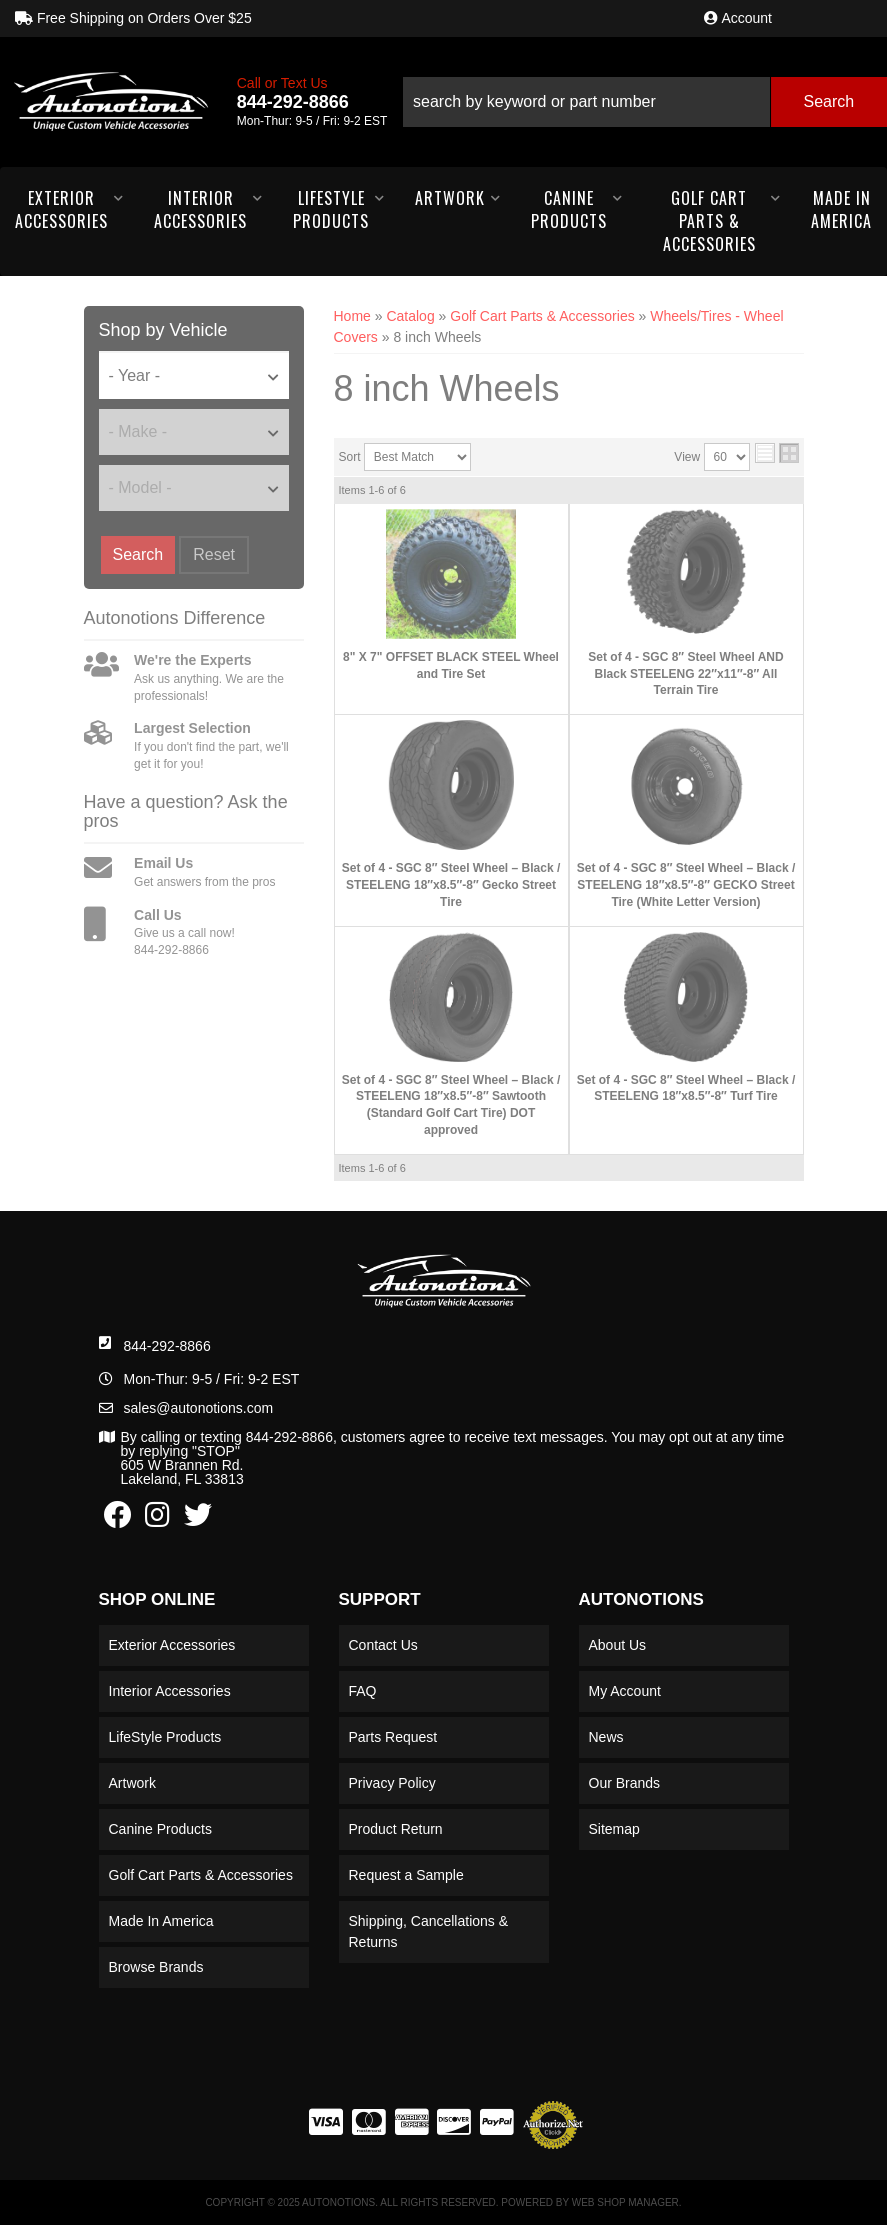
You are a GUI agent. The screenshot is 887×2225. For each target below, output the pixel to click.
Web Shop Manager (625, 2202)
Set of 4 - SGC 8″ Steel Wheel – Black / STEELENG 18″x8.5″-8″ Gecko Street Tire (451, 885)
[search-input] (586, 102)
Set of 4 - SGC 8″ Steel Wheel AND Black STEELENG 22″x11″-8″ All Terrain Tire (685, 674)
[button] (644, 102)
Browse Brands (156, 1967)
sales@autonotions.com (199, 1408)
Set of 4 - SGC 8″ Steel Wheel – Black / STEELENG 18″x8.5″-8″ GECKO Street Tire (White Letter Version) (686, 885)
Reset (214, 554)
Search (138, 554)
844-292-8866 (167, 1346)
